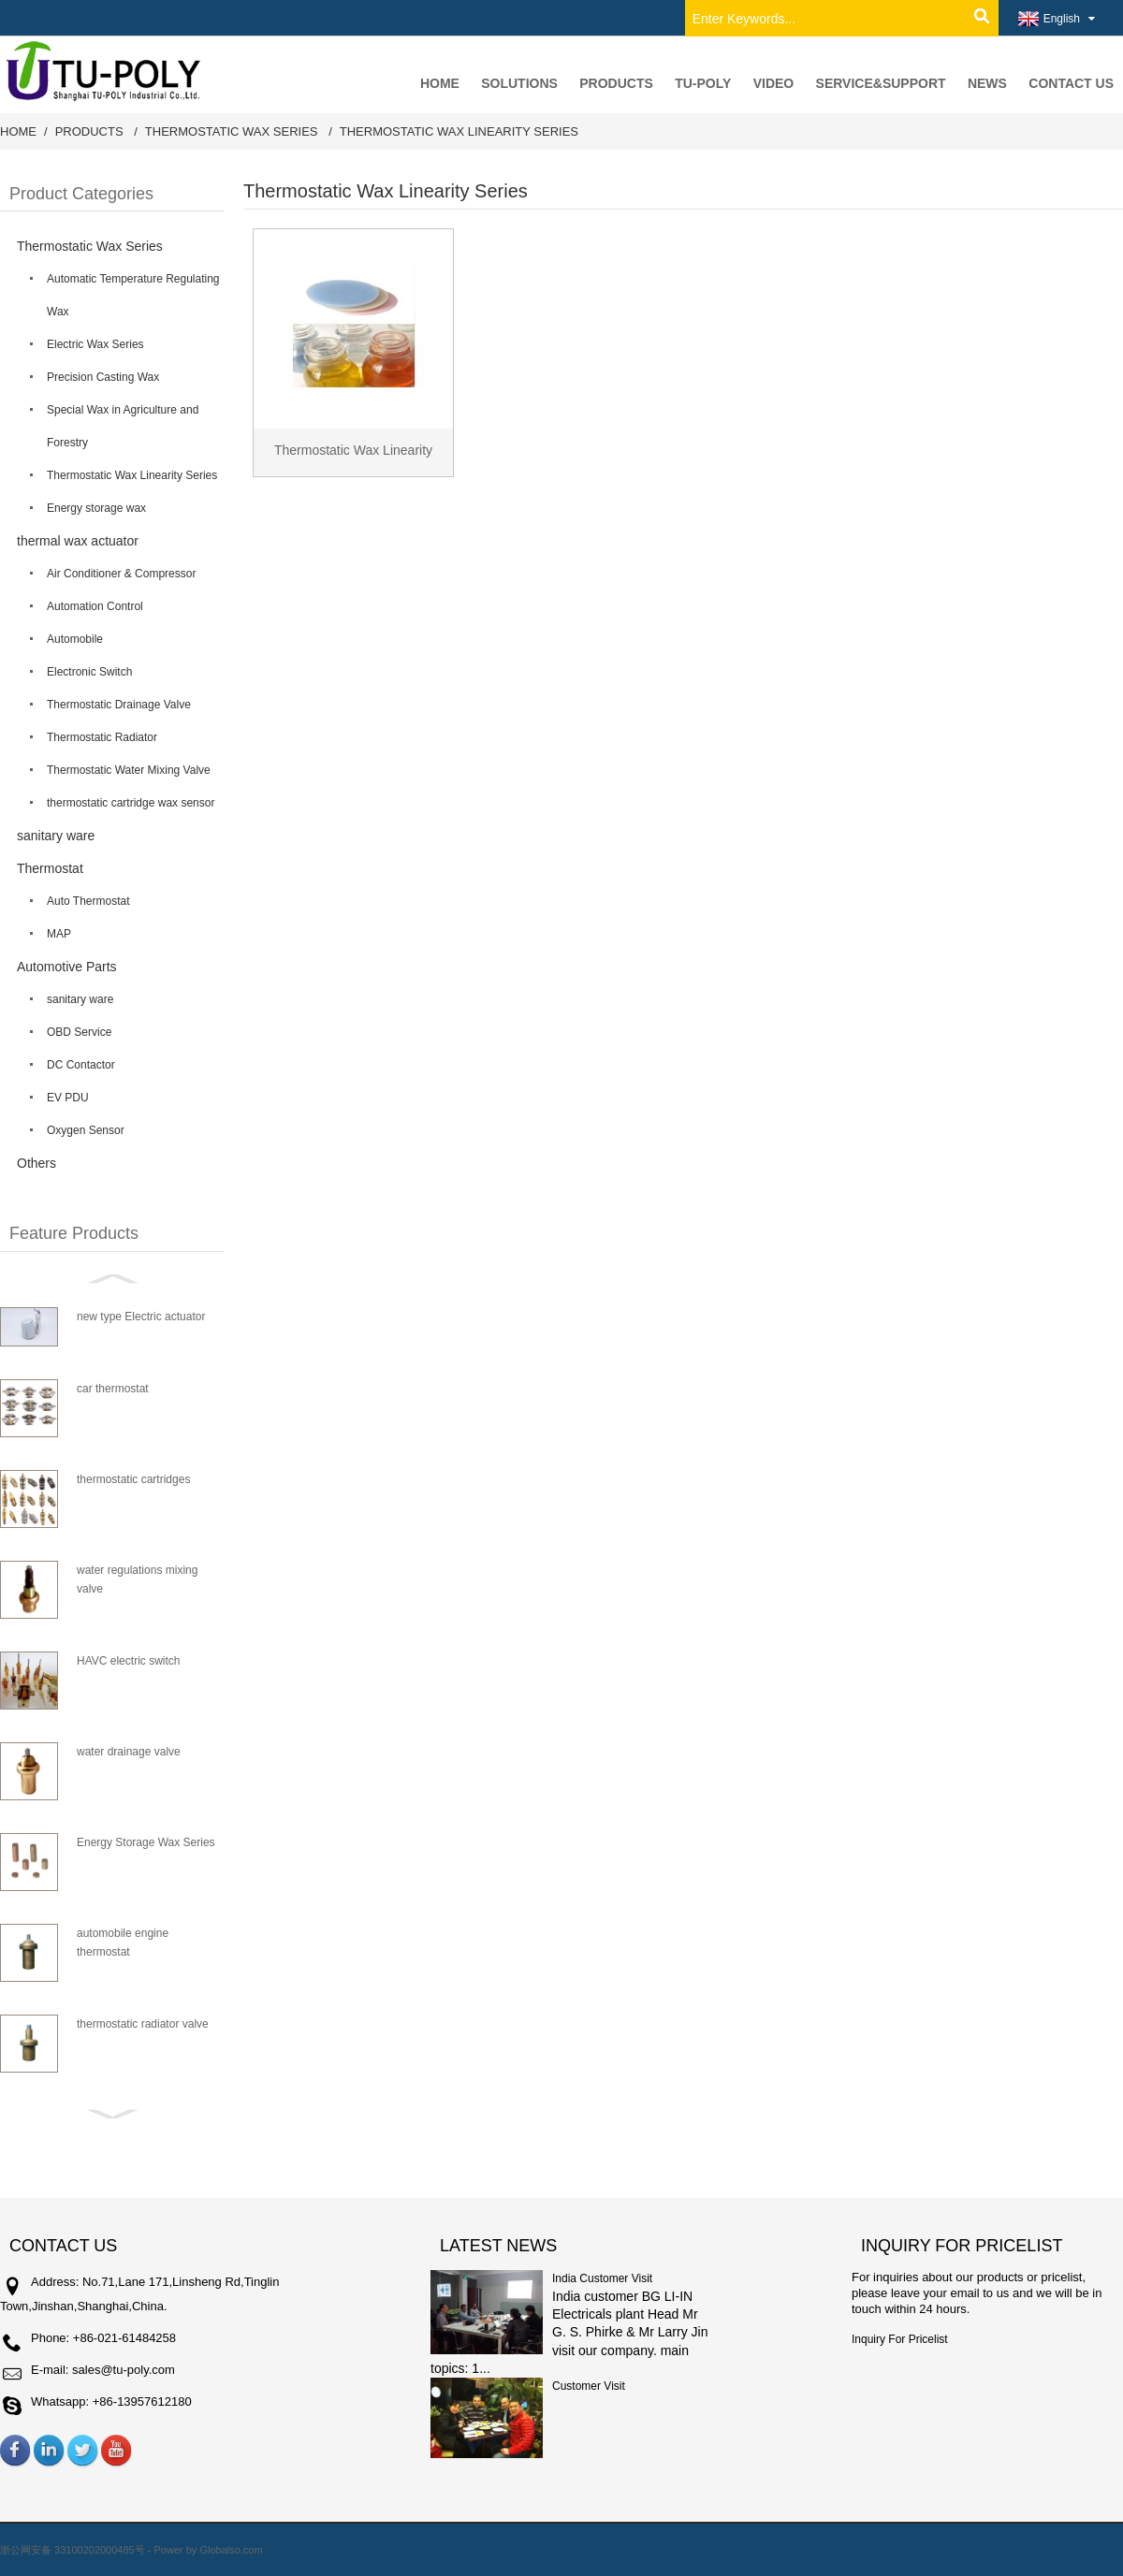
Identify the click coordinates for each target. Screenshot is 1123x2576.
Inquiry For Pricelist (900, 2339)
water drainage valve (129, 1751)
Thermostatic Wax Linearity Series (459, 131)
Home (18, 131)
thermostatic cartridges (133, 1479)
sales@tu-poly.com (123, 2370)
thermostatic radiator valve (143, 2023)
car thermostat (113, 1388)
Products (89, 131)
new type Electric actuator (141, 1316)
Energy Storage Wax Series (146, 1842)
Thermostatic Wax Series (231, 131)
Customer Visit (588, 2386)
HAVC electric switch (128, 1660)
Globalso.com (230, 2549)
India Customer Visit (602, 2278)
